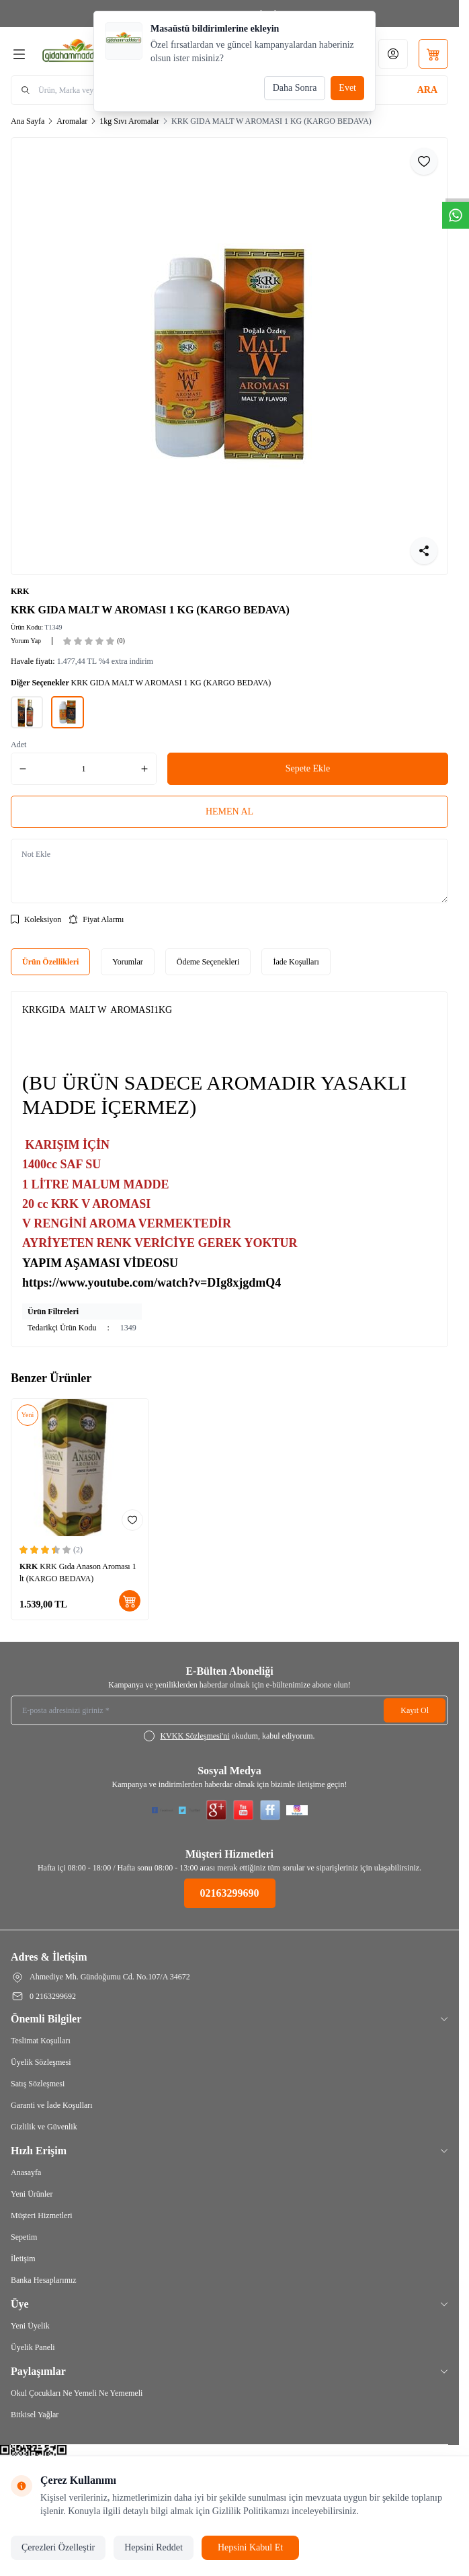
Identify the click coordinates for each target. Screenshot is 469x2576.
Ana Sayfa (27, 121)
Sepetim (24, 2237)
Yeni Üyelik (30, 2326)
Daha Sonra (295, 88)
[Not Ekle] (229, 871)
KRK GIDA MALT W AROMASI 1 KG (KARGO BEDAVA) (271, 121)
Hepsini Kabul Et (250, 2547)
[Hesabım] (393, 54)
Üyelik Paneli (33, 2347)
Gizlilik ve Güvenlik (44, 2126)
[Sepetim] (433, 54)
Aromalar (71, 121)
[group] (229, 356)
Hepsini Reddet (153, 2547)
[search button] (427, 90)
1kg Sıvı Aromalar (129, 121)
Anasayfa (26, 2172)
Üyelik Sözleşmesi (41, 2062)
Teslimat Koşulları (41, 2040)
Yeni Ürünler (31, 2194)
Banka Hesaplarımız (44, 2280)
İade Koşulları (295, 962)
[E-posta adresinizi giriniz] (229, 1710)
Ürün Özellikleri (50, 962)
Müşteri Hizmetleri (42, 2215)
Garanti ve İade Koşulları (52, 2105)
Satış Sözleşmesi (38, 2083)
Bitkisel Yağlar (34, 2414)
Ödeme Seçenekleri (208, 962)
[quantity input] (83, 768)
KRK (20, 591)
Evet (347, 88)
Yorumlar (127, 962)
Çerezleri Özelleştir (58, 2547)
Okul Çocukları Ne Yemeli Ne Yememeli (76, 2393)
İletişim (23, 2258)
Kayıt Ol (414, 1710)
